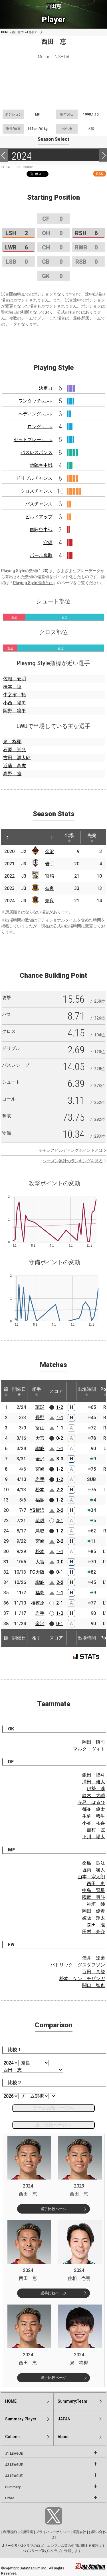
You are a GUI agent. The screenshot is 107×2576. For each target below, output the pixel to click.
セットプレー (33, 439)
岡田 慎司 (93, 1742)
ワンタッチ (35, 401)
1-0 (59, 1613)
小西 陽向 (14, 702)
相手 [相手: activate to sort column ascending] (36, 1391)
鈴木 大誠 (93, 1795)
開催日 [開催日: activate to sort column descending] (19, 1391)
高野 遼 (12, 773)
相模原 (38, 1603)
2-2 (59, 1489)
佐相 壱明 (14, 678)
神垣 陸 (96, 1904)
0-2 (59, 1438)
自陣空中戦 (41, 529)
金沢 (49, 851)
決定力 (46, 388)
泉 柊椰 (12, 741)
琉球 (40, 1407)
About (63, 2436)
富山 (40, 1428)
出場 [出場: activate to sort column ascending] (69, 837)
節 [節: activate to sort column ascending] (6, 1391)
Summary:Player (21, 2419)
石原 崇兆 (14, 749)
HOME (5, 32)
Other (9, 2498)
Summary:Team (72, 2401)
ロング (40, 426)
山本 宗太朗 (91, 1876)
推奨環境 (26, 2532)
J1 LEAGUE (14, 2454)
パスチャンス (39, 504)
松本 (40, 1489)
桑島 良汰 (93, 1863)
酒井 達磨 (93, 1958)
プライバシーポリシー (53, 2532)
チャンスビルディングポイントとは (71, 1150)
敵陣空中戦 (41, 465)
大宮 (40, 1438)
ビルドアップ (39, 516)
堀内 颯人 (93, 1870)
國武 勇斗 (93, 1897)
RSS (99, 174)
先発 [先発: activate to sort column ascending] (91, 837)
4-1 (59, 1520)
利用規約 (10, 2532)
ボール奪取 (41, 555)
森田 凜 (96, 1924)
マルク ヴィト (89, 1749)
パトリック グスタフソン (77, 1965)
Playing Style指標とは (33, 582)
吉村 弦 (96, 1830)
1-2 (59, 1407)
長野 (40, 1417)
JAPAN (64, 2419)
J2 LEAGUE (14, 2465)
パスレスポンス (37, 452)
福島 (40, 1500)
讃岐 (40, 1448)
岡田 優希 (93, 1911)
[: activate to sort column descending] (7, 837)
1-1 (59, 1417)
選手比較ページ (53, 2209)
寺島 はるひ (91, 1802)
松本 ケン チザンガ (82, 1978)
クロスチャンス (37, 491)
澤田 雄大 (93, 1781)
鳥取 (40, 1531)
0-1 (59, 1572)
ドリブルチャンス (34, 478)
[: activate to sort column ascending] (18, 837)
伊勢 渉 (96, 1788)
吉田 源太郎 (17, 757)
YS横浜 (37, 1510)
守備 (48, 542)
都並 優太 (93, 1809)
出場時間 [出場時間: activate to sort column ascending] (87, 1391)
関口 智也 (93, 1985)
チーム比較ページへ (53, 2107)
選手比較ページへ (53, 2124)
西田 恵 (96, 1883)
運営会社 (79, 2532)
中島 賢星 (93, 1890)
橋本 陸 (12, 686)
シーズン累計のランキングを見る (73, 1161)
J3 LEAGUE (14, 2476)
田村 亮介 (93, 1931)
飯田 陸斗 (93, 1775)
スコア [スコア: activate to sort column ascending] (56, 1391)
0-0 (59, 1561)
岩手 (49, 863)
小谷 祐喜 (93, 1823)
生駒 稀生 (93, 1816)
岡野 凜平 (14, 710)
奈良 (49, 888)
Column (12, 2436)
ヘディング (35, 414)
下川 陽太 (93, 1836)
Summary (13, 2487)
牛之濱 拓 (14, 694)
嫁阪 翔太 (93, 1918)
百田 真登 (93, 1971)
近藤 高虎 (14, 765)
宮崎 (49, 876)
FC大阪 (37, 1572)
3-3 (59, 1458)
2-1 (59, 1603)
